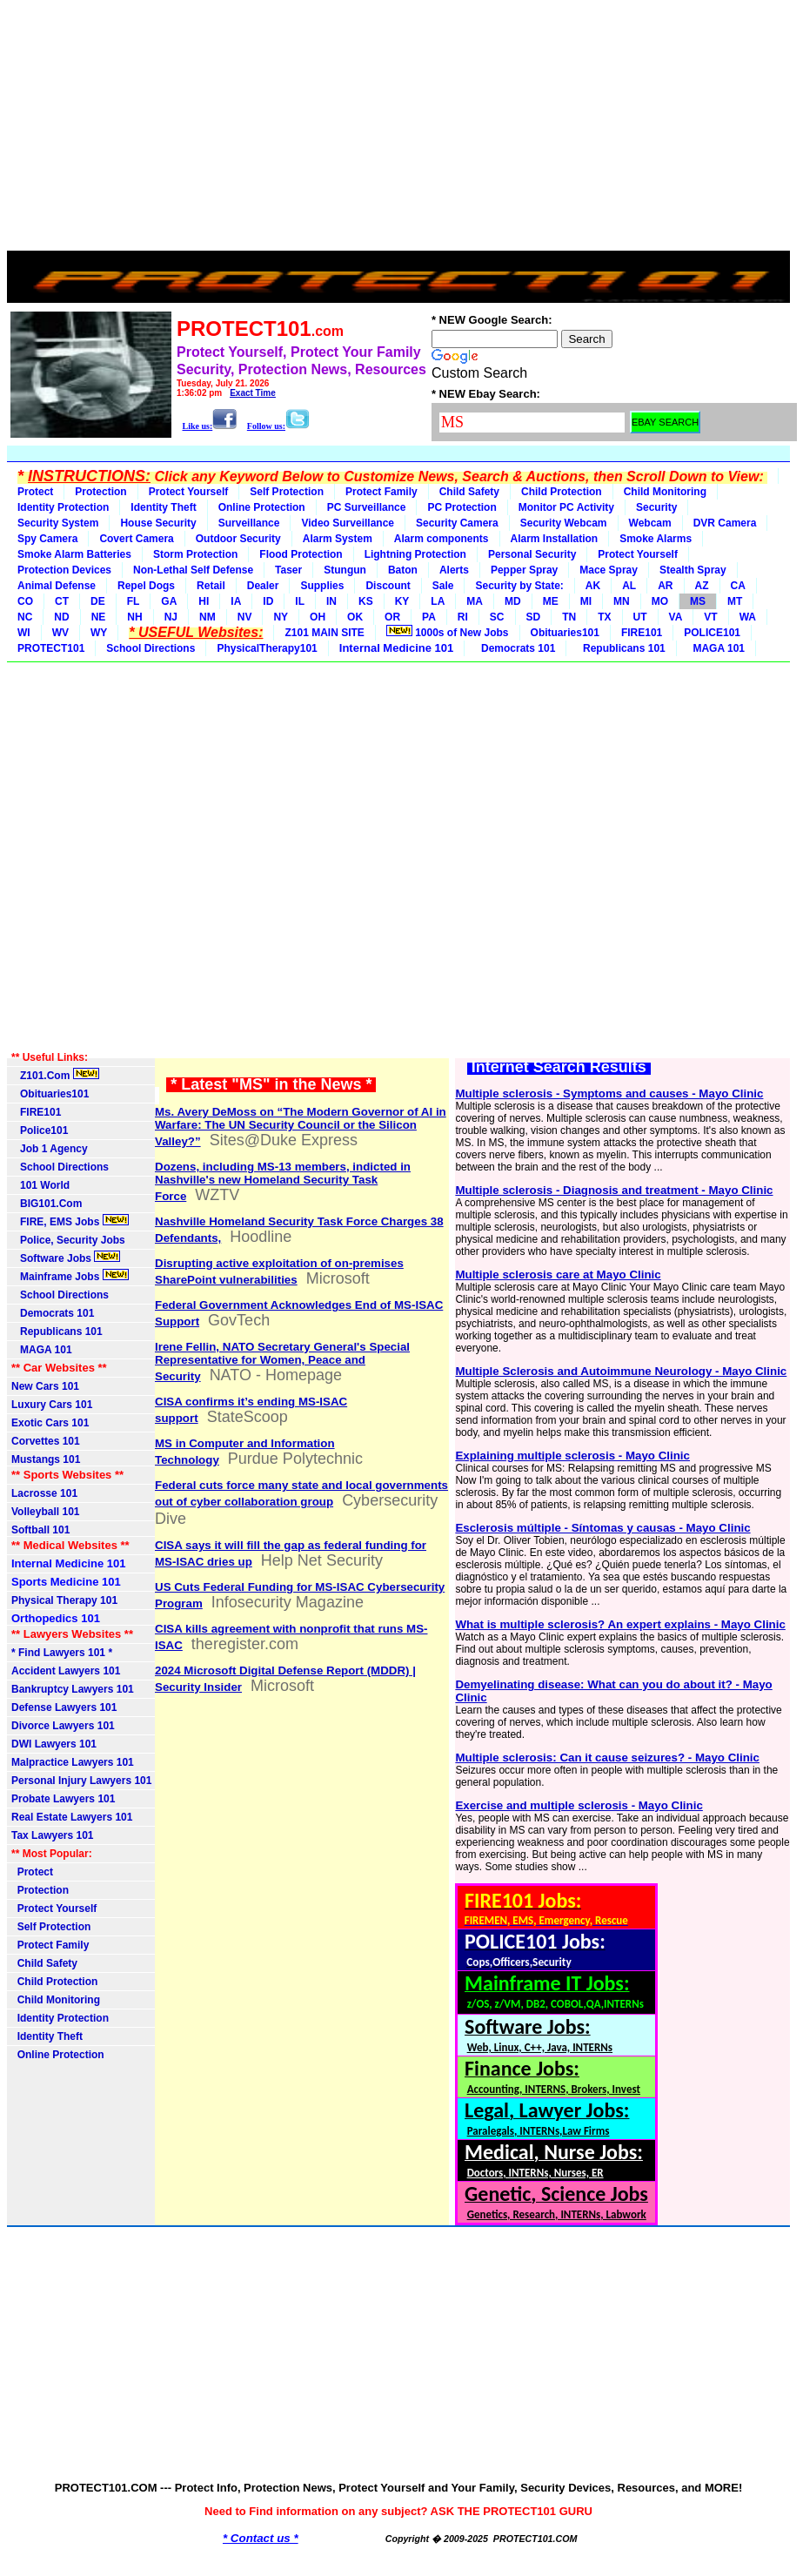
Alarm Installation (555, 539)
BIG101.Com (46, 1203)
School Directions (150, 648)
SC (497, 617)
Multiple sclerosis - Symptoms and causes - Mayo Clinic (609, 1093)
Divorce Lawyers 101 (63, 1726)
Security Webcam (563, 523)
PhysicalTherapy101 (267, 648)
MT (734, 601)
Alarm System (337, 539)
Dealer (263, 586)
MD (513, 601)
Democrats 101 (515, 648)
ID (268, 601)
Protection (100, 492)
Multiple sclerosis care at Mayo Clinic (557, 1274)
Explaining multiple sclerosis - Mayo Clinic (572, 1455)
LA (438, 601)
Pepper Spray (524, 570)
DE (97, 601)
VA (676, 617)
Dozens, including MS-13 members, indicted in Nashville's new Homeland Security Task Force (283, 1181)
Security (656, 507)
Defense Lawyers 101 (64, 1707)
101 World (40, 1185)
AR (665, 586)
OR (392, 617)
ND (61, 617)
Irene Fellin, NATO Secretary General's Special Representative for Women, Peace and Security (282, 1361)
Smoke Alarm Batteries (74, 554)
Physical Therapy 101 (64, 1600)
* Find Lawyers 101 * (61, 1653)
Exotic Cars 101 (50, 1423)
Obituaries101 (565, 633)
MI (586, 601)
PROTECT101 (50, 648)
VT (710, 617)
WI (23, 633)
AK (593, 586)
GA (169, 601)
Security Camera (457, 523)
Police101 (39, 1130)
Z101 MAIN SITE (324, 633)
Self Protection (287, 492)
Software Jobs (65, 1258)
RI (463, 617)
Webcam (650, 523)
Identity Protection (63, 507)
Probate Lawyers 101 (63, 1799)
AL (629, 586)
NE (98, 617)
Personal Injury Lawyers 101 (81, 1780)
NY (280, 617)
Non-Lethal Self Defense (193, 570)
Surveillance (249, 523)
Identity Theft (163, 507)
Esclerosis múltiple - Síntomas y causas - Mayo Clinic (602, 1527)
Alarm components (441, 539)
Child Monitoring (665, 492)
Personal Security (532, 554)
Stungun (345, 570)
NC (24, 617)
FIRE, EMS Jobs (70, 1221)
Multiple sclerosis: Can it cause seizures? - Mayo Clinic (607, 1757)
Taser (288, 570)
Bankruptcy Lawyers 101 (72, 1689)
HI (203, 601)
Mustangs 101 (45, 1459)
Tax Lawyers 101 (52, 1835)
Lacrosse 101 (44, 1493)
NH (134, 617)
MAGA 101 (716, 648)
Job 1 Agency (49, 1149)
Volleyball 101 (45, 1512)
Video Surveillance (347, 523)
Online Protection (261, 507)
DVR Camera (725, 523)
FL (133, 601)
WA (747, 617)
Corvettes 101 (45, 1441)
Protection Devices (64, 570)
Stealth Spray (692, 570)
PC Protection (461, 507)
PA (429, 617)
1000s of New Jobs (447, 632)
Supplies (322, 586)
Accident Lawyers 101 (65, 1671)
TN (569, 617)
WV (60, 633)
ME (551, 601)
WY (98, 633)
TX (604, 617)
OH (317, 617)
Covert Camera (136, 539)
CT (62, 601)
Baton (403, 570)
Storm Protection (195, 554)
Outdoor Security (238, 539)
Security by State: (519, 586)
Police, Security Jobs (69, 1240)
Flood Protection (300, 554)
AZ (702, 586)
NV (245, 617)
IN (331, 601)
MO (660, 601)
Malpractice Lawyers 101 (72, 1762)
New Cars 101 (45, 1386)
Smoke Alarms (655, 539)
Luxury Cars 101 (51, 1405)
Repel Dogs (146, 586)
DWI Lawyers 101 (54, 1744)
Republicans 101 (621, 648)
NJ (170, 617)
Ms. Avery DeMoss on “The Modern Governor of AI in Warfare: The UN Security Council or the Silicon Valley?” (300, 1126)
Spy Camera (47, 539)
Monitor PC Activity (566, 507)
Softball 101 (40, 1530)
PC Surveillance (366, 507)
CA (738, 586)
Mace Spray (608, 570)
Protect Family (381, 492)
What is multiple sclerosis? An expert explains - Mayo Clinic (620, 1624)
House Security (158, 523)
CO (25, 601)
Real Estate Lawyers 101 (71, 1817)
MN (621, 601)
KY (402, 601)
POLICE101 (712, 633)
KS (365, 601)
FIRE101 (641, 633)
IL (299, 601)
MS (698, 601)
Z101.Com (55, 1075)
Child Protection (561, 492)
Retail (211, 586)
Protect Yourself (189, 492)
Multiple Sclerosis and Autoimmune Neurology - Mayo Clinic (620, 1371)
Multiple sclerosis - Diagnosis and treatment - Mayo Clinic (614, 1190)
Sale (443, 586)
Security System (57, 523)
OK (355, 617)
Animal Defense (56, 586)
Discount (387, 586)
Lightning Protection (415, 554)
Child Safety (469, 492)
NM (207, 617)
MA (474, 601)
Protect (35, 492)
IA (236, 601)
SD (533, 617)
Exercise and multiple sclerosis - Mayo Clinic (578, 1805)
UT (640, 617)
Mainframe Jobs (70, 1276)
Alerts (454, 570)
